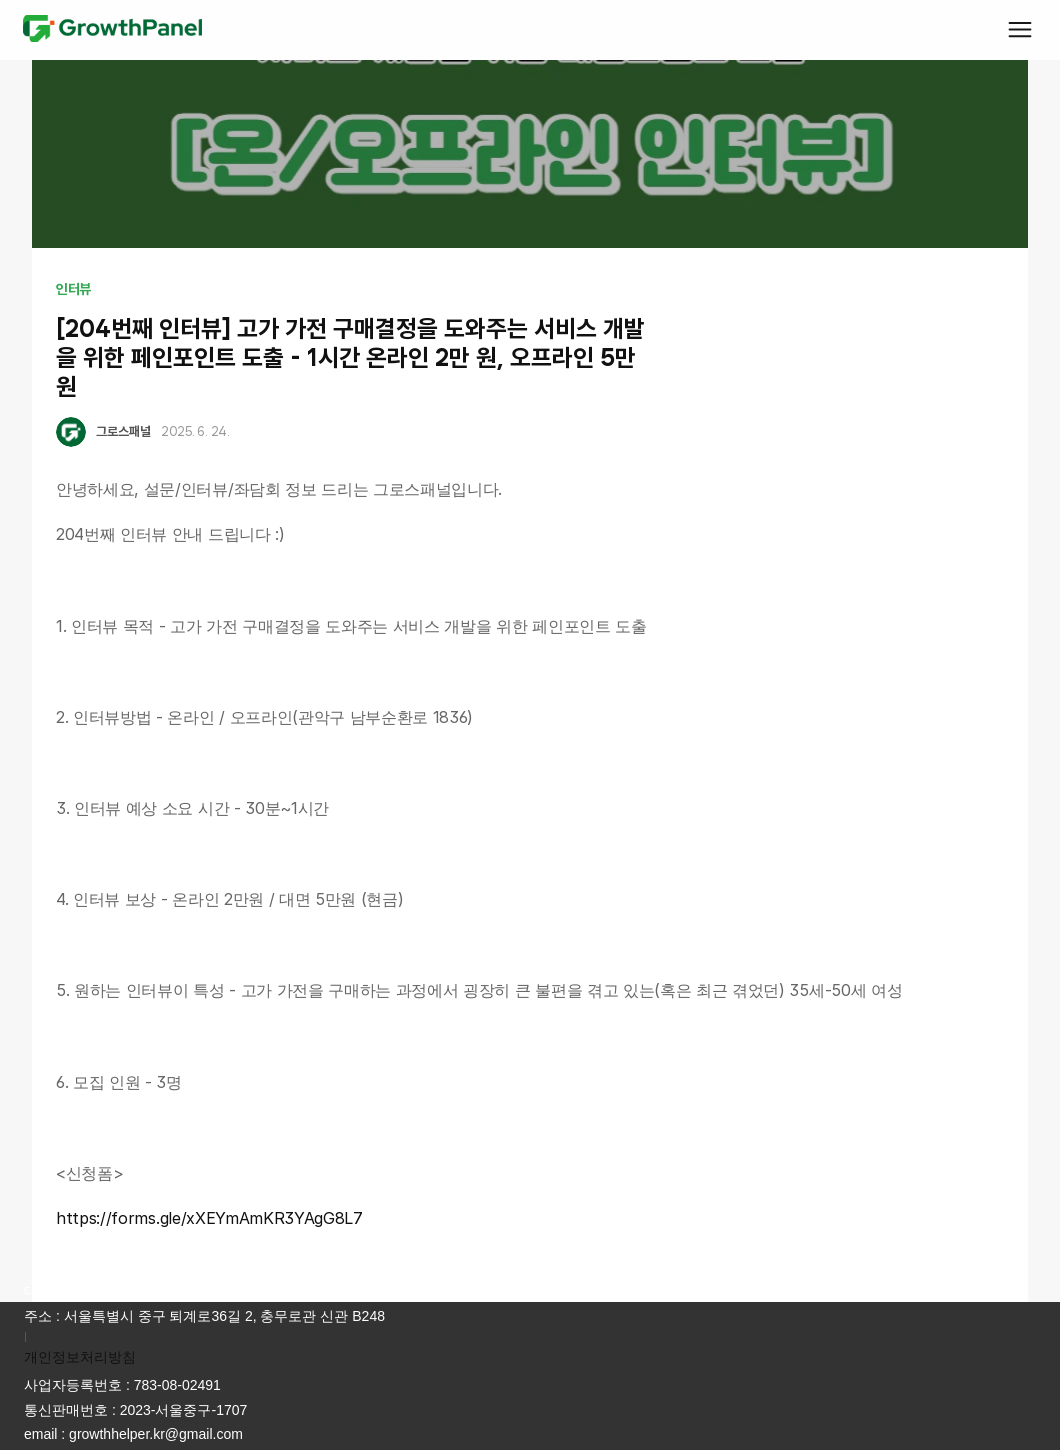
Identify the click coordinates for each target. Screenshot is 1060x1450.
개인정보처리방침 (80, 1357)
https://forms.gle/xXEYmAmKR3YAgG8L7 (209, 1218)
